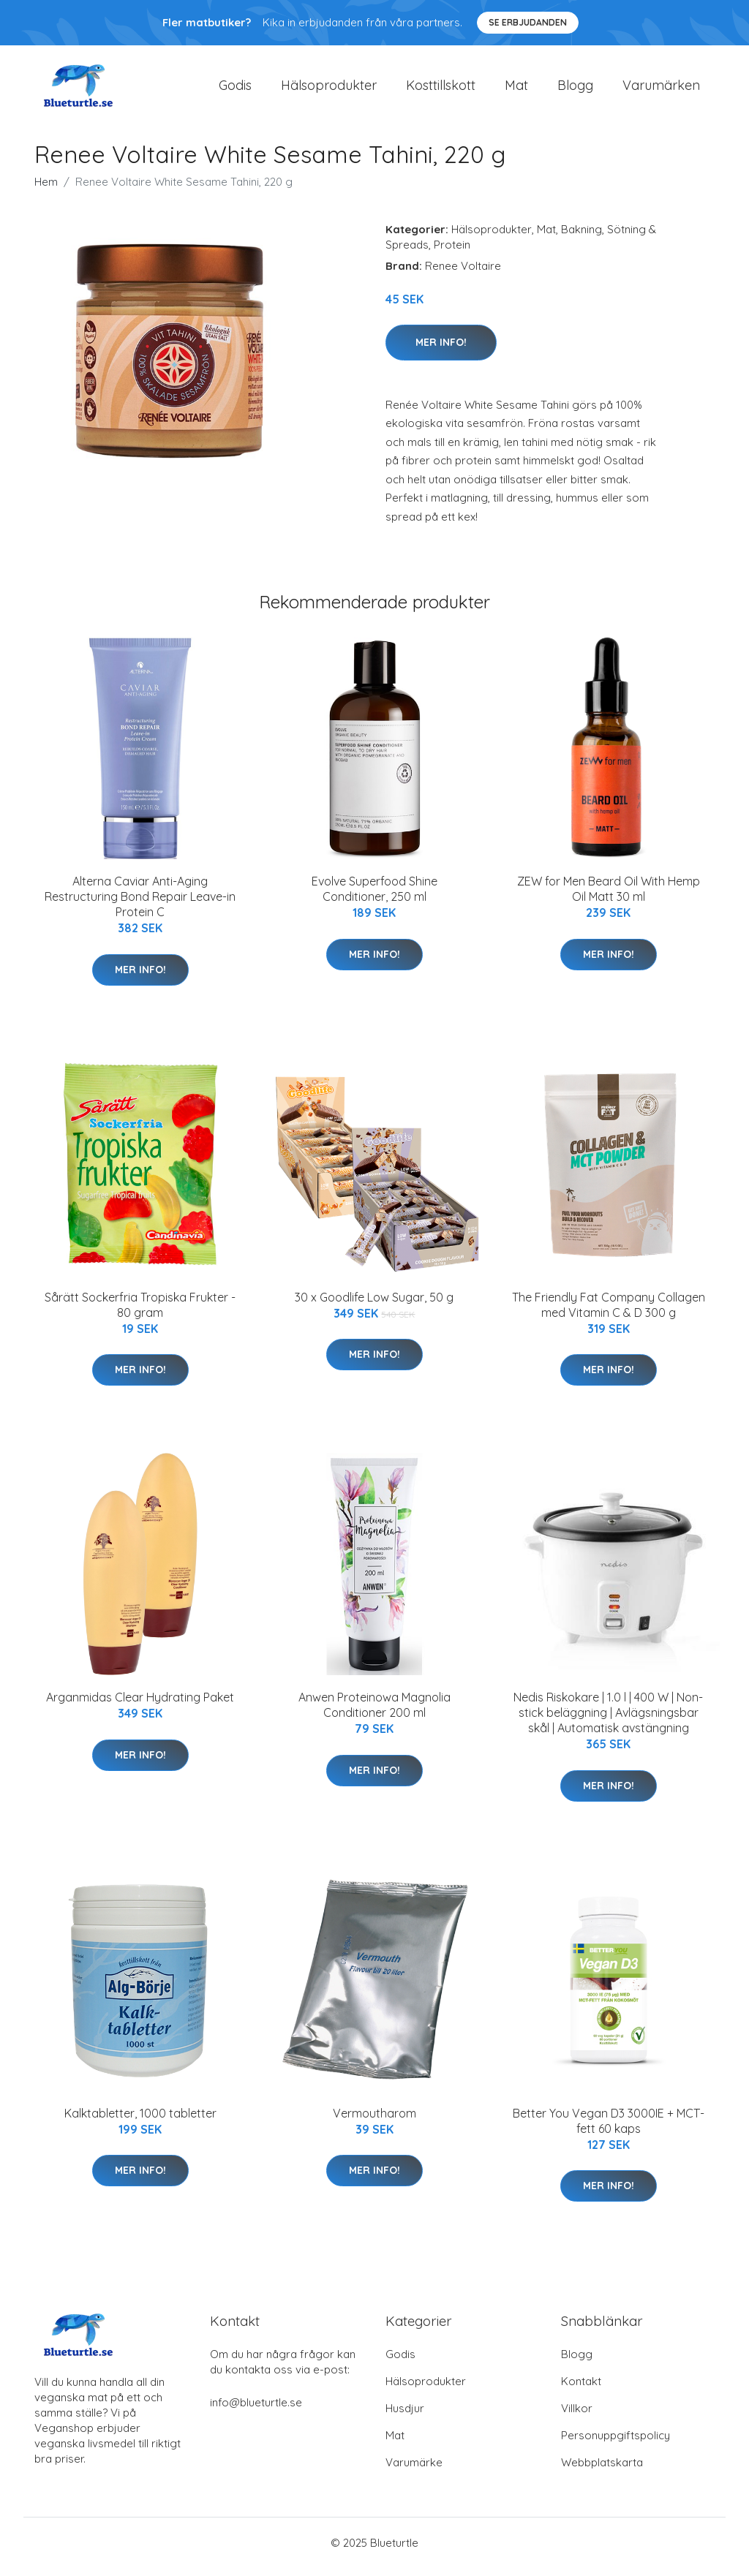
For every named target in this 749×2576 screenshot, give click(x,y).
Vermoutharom (374, 2120)
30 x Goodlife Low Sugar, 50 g (374, 1304)
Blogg (575, 88)
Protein (452, 252)
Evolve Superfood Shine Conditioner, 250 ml (374, 897)
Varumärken (661, 88)
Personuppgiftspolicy (615, 2443)
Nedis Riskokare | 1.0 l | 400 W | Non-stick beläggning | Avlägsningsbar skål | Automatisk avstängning (608, 1720)
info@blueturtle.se (256, 2410)
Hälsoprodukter (329, 88)
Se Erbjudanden (528, 22)
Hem (46, 189)
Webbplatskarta (602, 2470)
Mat (516, 88)
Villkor (576, 2416)
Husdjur (404, 2416)
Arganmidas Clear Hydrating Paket (140, 1705)
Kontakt (581, 2389)
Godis (235, 88)
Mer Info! (441, 349)
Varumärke (414, 2470)
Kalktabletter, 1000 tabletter (140, 2120)
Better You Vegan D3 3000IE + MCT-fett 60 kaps (608, 2128)
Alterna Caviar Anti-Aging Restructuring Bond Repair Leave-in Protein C (140, 904)
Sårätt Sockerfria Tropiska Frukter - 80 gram (140, 1312)
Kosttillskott (440, 88)
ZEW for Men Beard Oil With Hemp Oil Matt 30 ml (608, 897)
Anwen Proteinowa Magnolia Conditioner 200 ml (374, 1713)
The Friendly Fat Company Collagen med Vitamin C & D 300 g (608, 1312)
